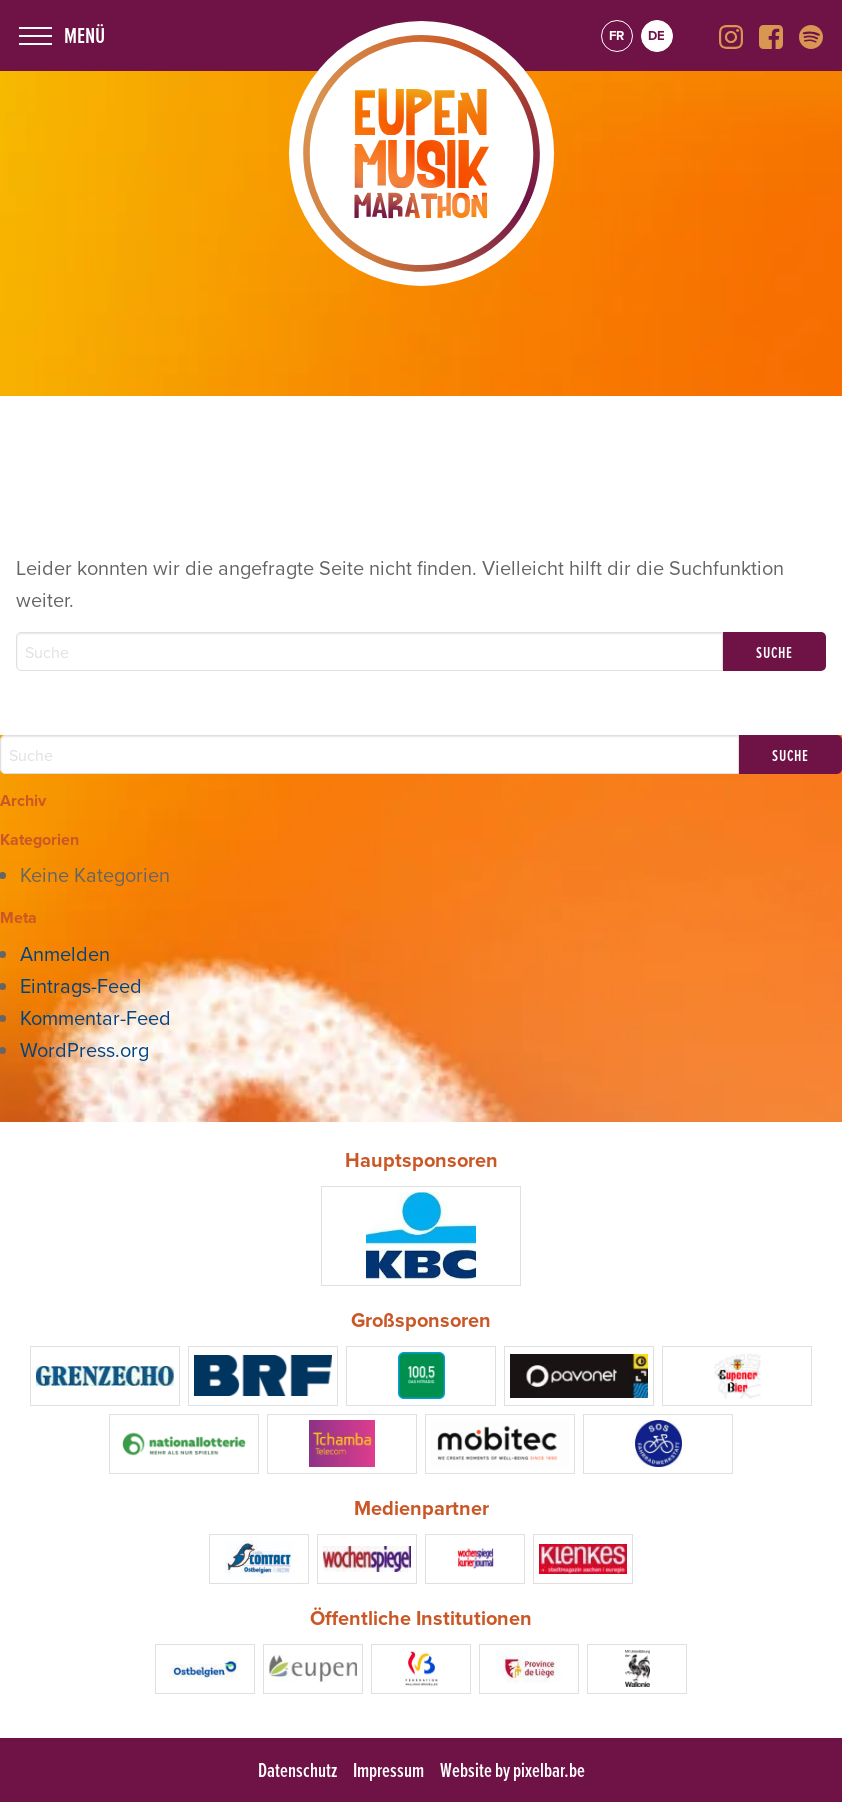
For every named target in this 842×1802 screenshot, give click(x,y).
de (656, 35)
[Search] (369, 651)
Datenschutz (297, 1770)
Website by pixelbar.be (512, 1770)
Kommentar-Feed (95, 1017)
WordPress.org (84, 1049)
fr (616, 35)
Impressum (388, 1770)
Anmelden (65, 953)
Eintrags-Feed (81, 985)
